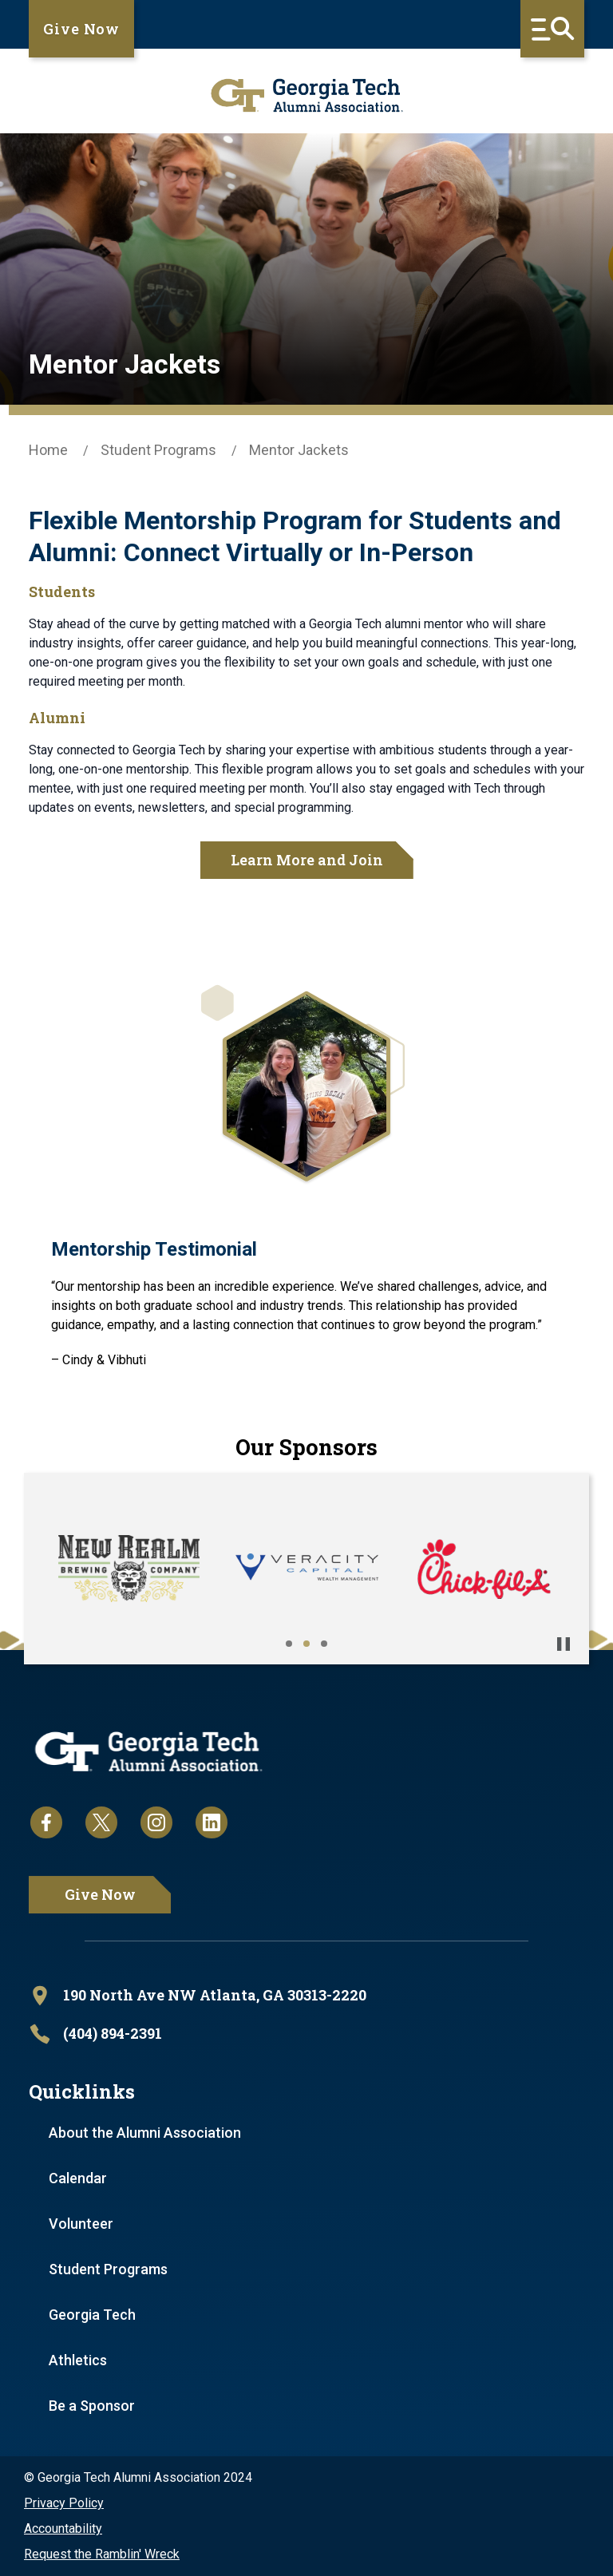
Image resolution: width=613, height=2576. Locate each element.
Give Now (81, 28)
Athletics (78, 2360)
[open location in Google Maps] (306, 1995)
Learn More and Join (307, 859)
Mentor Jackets (299, 449)
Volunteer (81, 2223)
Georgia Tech (92, 2314)
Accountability (63, 2528)
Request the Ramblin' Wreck (102, 2554)
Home (48, 449)
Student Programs (158, 449)
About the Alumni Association (145, 2132)
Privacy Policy (64, 2503)
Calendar (78, 2178)
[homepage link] (306, 95)
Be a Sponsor (92, 2405)
